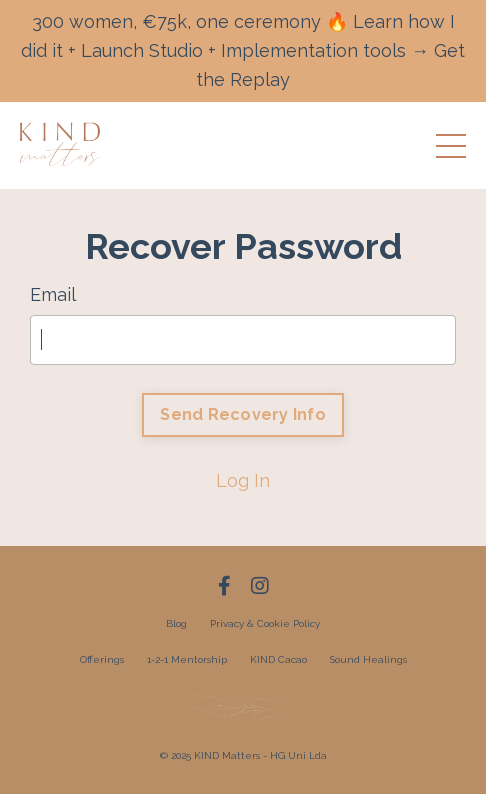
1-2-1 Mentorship (187, 659)
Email (53, 294)
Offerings (102, 659)
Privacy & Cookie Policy (265, 623)
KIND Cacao (278, 659)
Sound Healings (368, 659)
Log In (243, 480)
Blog (176, 623)
